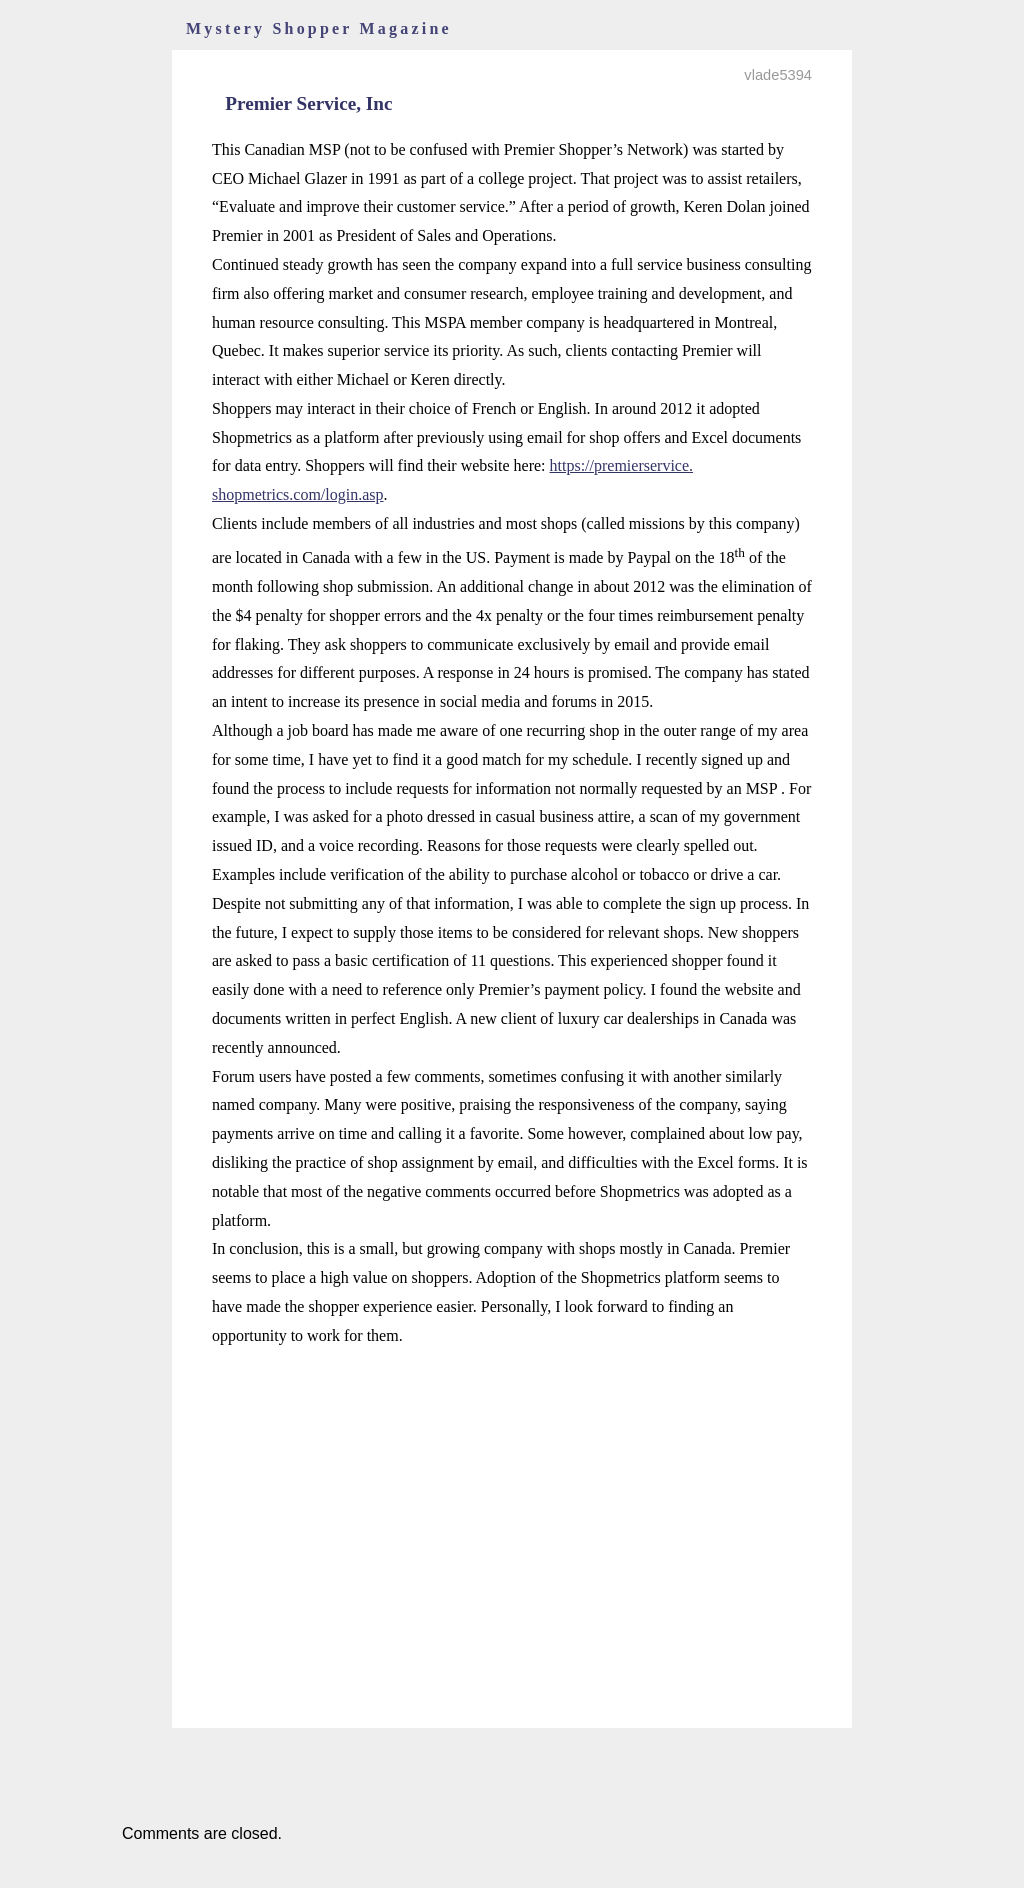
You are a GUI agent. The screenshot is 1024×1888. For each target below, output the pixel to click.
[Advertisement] (512, 1507)
